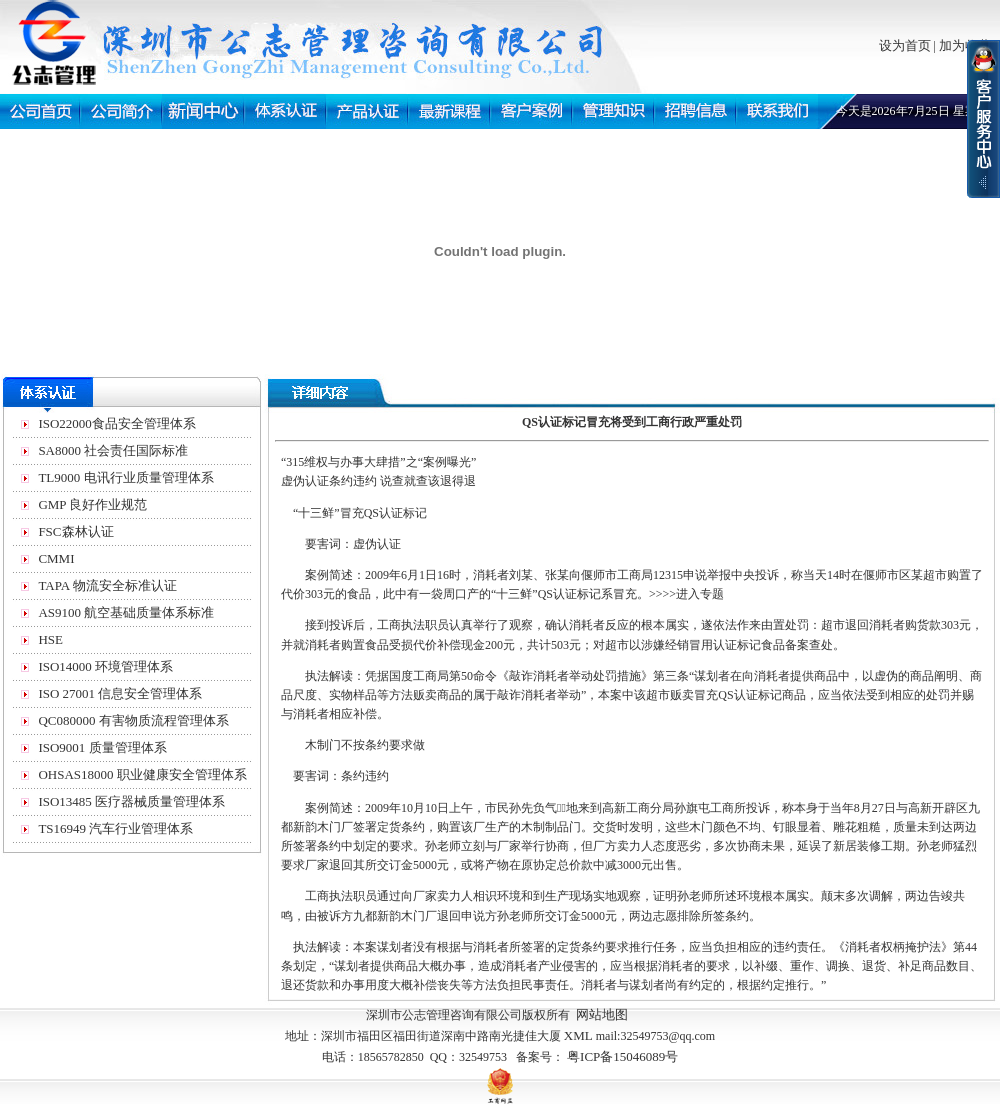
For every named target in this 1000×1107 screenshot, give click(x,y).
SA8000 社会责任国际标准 (113, 450)
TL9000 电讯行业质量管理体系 (125, 477)
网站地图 (602, 1014)
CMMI (56, 558)
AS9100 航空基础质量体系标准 (126, 612)
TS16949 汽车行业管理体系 (115, 828)
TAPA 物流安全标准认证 (107, 585)
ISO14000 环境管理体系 (105, 666)
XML (578, 1035)
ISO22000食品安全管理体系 (116, 423)
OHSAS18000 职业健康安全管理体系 (142, 774)
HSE (50, 639)
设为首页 (905, 45)
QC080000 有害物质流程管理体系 (133, 720)
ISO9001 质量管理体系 (102, 747)
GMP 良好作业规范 (92, 504)
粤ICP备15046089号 (622, 1056)
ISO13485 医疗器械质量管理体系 (131, 801)
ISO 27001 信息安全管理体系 (120, 693)
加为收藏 (965, 45)
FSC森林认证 (75, 531)
